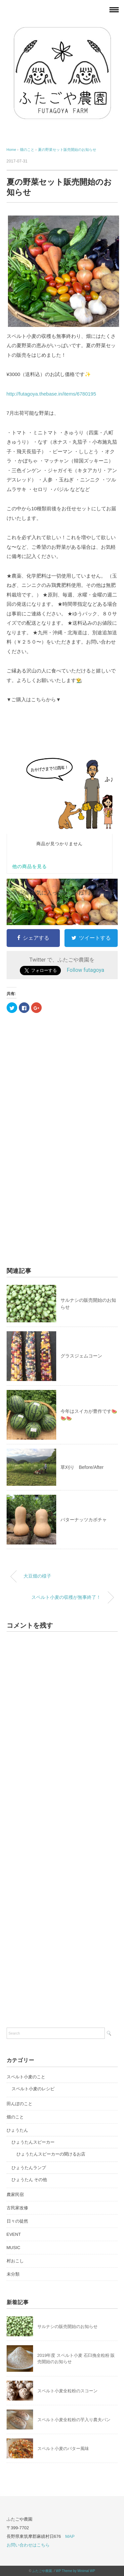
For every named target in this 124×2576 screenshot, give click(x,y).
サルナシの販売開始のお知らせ (67, 2326)
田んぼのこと (19, 2103)
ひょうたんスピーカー (33, 2142)
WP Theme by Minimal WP (75, 2571)
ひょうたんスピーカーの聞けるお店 (51, 2154)
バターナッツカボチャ (84, 1519)
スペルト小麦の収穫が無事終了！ (66, 1597)
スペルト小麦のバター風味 (63, 2448)
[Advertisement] (56, 1101)
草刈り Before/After (82, 1467)
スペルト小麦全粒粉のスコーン (67, 2390)
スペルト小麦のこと (26, 2076)
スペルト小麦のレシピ (33, 2088)
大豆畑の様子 (37, 1576)
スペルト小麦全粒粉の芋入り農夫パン (73, 2419)
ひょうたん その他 (29, 2179)
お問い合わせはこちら (28, 2545)
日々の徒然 (17, 2221)
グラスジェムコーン (81, 1355)
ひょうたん (17, 2130)
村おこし (15, 2260)
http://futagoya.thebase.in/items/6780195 (51, 394)
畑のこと (15, 2116)
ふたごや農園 (42, 2571)
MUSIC (14, 2247)
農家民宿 (15, 2194)
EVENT (14, 2234)
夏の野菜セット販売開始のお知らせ (67, 150)
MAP (69, 2536)
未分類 (13, 2274)
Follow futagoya (85, 970)
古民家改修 (17, 2207)
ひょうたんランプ (29, 2167)
